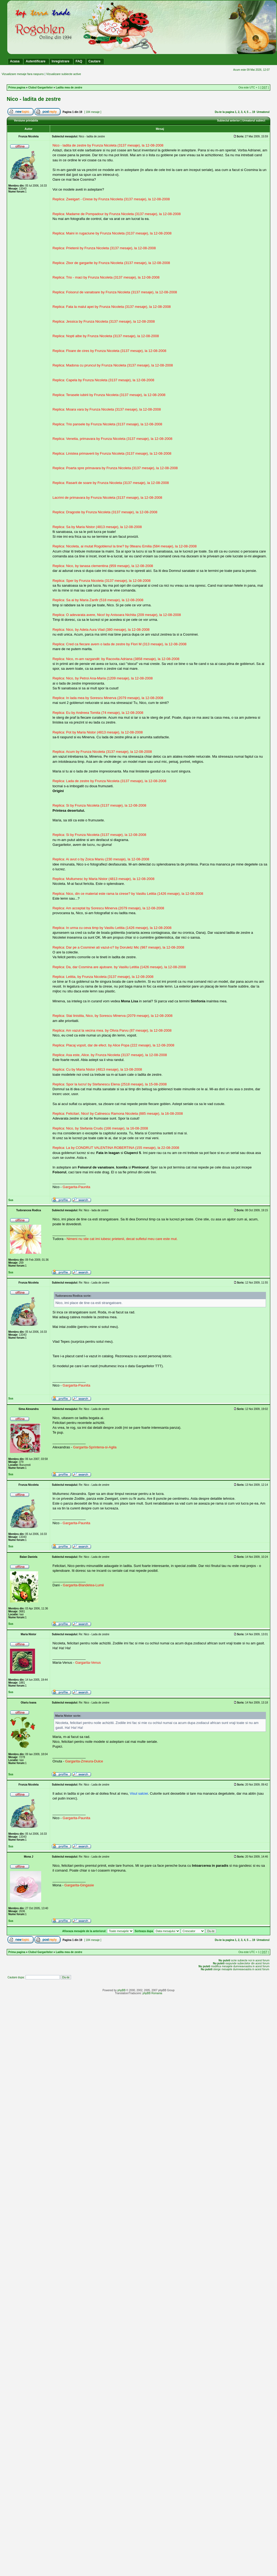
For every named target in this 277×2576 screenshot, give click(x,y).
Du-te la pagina (224, 112)
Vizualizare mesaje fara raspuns (23, 74)
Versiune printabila (26, 120)
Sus (10, 1200)
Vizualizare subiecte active (63, 74)
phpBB (121, 1990)
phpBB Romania (152, 1993)
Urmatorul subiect (253, 120)
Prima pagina (16, 87)
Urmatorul (263, 112)
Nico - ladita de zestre (34, 99)
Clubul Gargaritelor (40, 87)
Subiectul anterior (228, 120)
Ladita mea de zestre (69, 87)
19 (253, 112)
